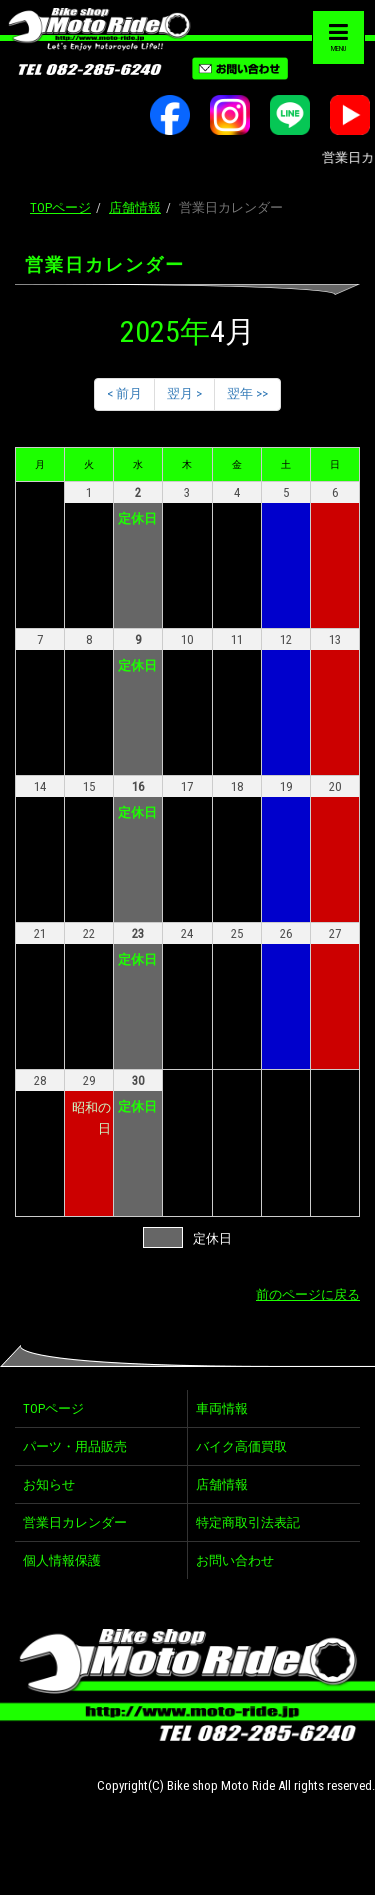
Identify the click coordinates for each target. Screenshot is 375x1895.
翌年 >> (247, 393)
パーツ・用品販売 (75, 1446)
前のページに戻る (308, 1294)
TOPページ (60, 207)
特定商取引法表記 (248, 1522)
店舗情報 (135, 207)
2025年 (165, 331)
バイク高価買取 (241, 1446)
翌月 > (184, 393)
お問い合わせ (235, 1560)
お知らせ (49, 1484)
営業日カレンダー (75, 1522)
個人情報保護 (62, 1560)
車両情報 (222, 1408)
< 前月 (124, 393)
